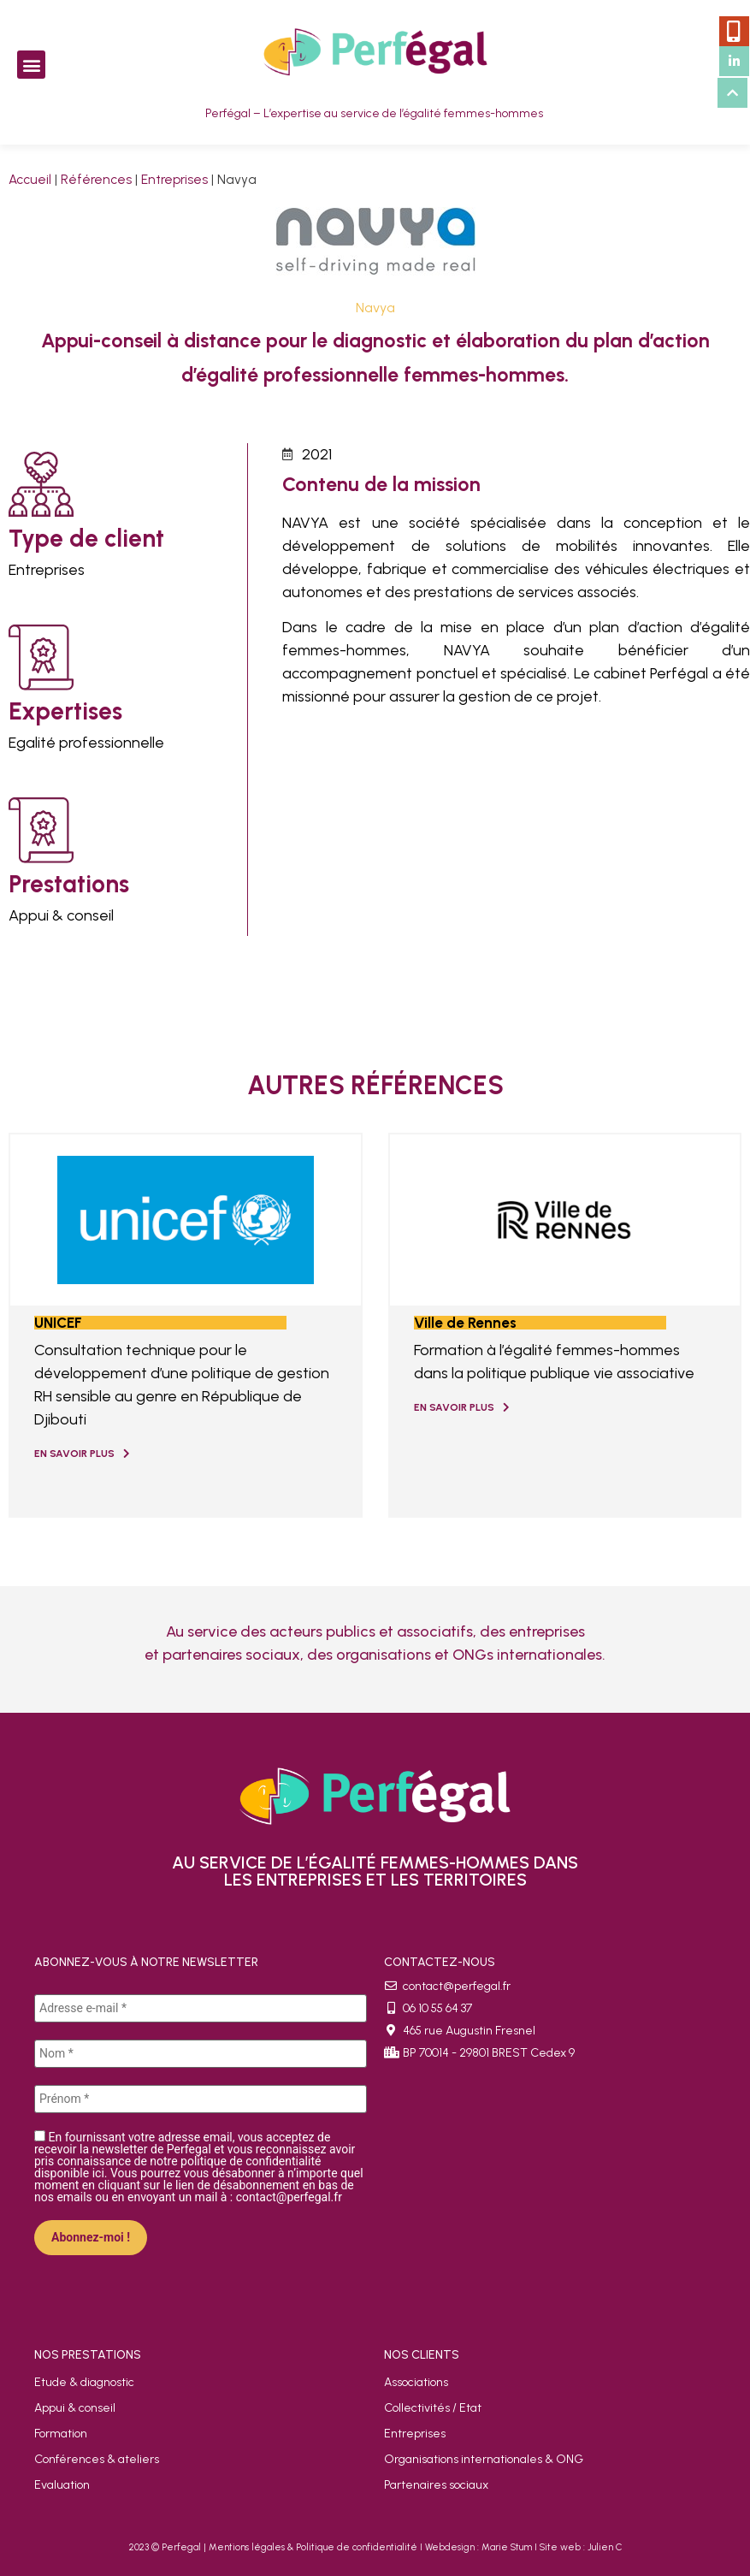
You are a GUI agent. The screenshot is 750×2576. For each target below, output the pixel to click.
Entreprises (174, 179)
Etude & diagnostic (84, 2382)
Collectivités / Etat (432, 2408)
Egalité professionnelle (86, 742)
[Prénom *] (200, 2099)
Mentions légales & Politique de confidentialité (313, 2547)
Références (96, 179)
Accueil (30, 179)
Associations (416, 2382)
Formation (60, 2433)
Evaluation (62, 2485)
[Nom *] (200, 2054)
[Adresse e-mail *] (200, 2008)
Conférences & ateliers (96, 2459)
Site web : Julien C (581, 2547)
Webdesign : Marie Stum (478, 2547)
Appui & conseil (61, 915)
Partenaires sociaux (436, 2485)
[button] (31, 64)
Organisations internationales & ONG (483, 2459)
